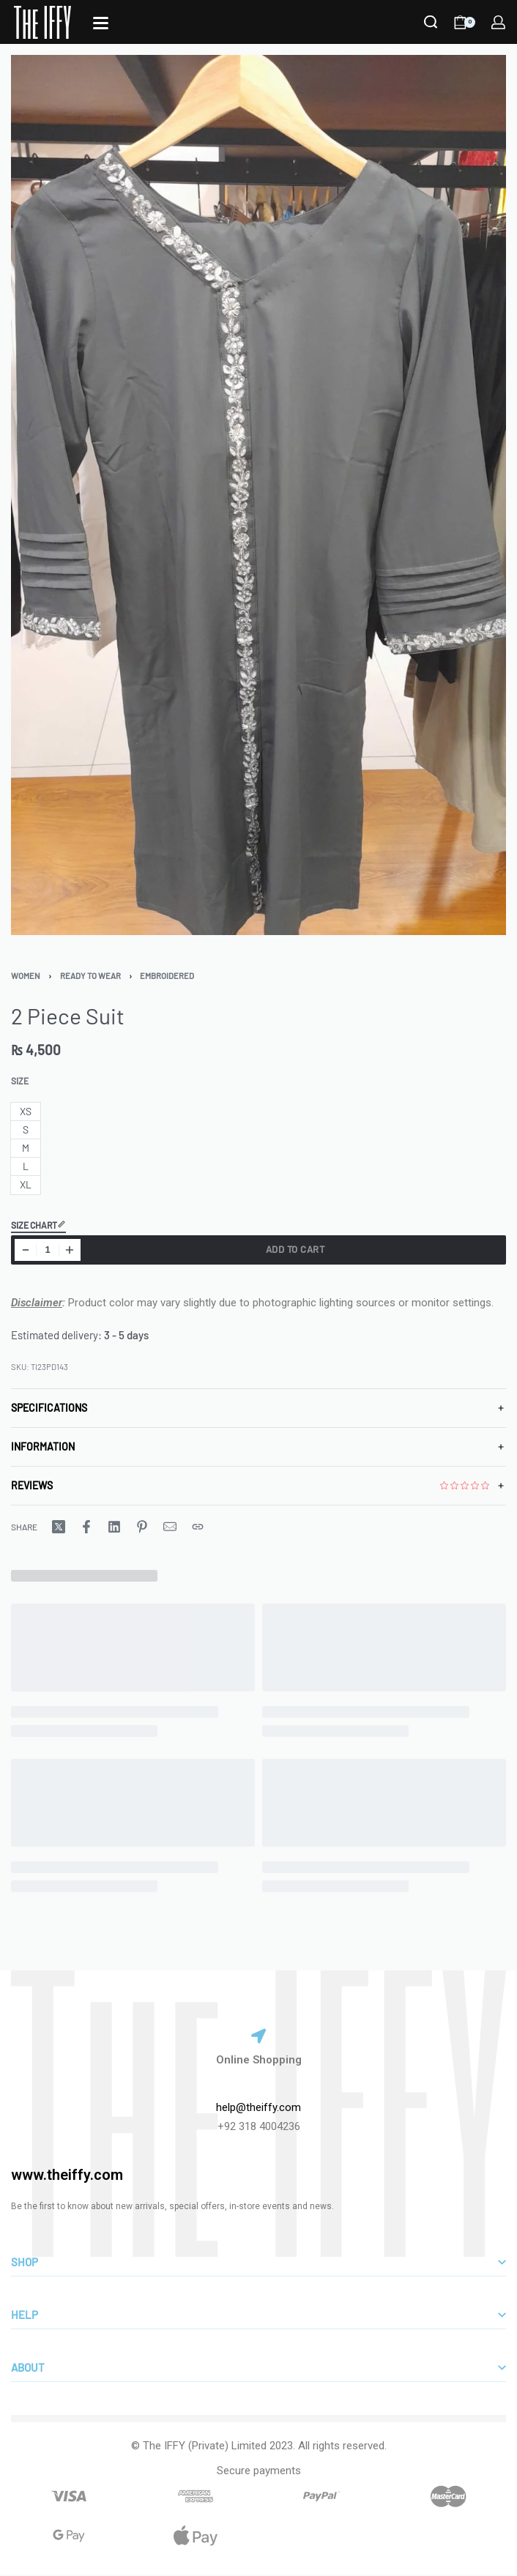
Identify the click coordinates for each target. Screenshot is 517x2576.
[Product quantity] (47, 1250)
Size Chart (38, 1225)
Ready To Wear (90, 975)
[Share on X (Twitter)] (58, 1526)
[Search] (430, 22)
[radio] (25, 1112)
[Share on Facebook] (86, 1526)
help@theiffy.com (258, 2107)
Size (20, 1081)
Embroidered (167, 975)
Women (25, 975)
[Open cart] (465, 22)
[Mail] (169, 1526)
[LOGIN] (498, 22)
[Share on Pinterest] (142, 1526)
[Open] (100, 23)
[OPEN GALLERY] (258, 495)
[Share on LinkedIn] (114, 1526)
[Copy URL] (197, 1526)
